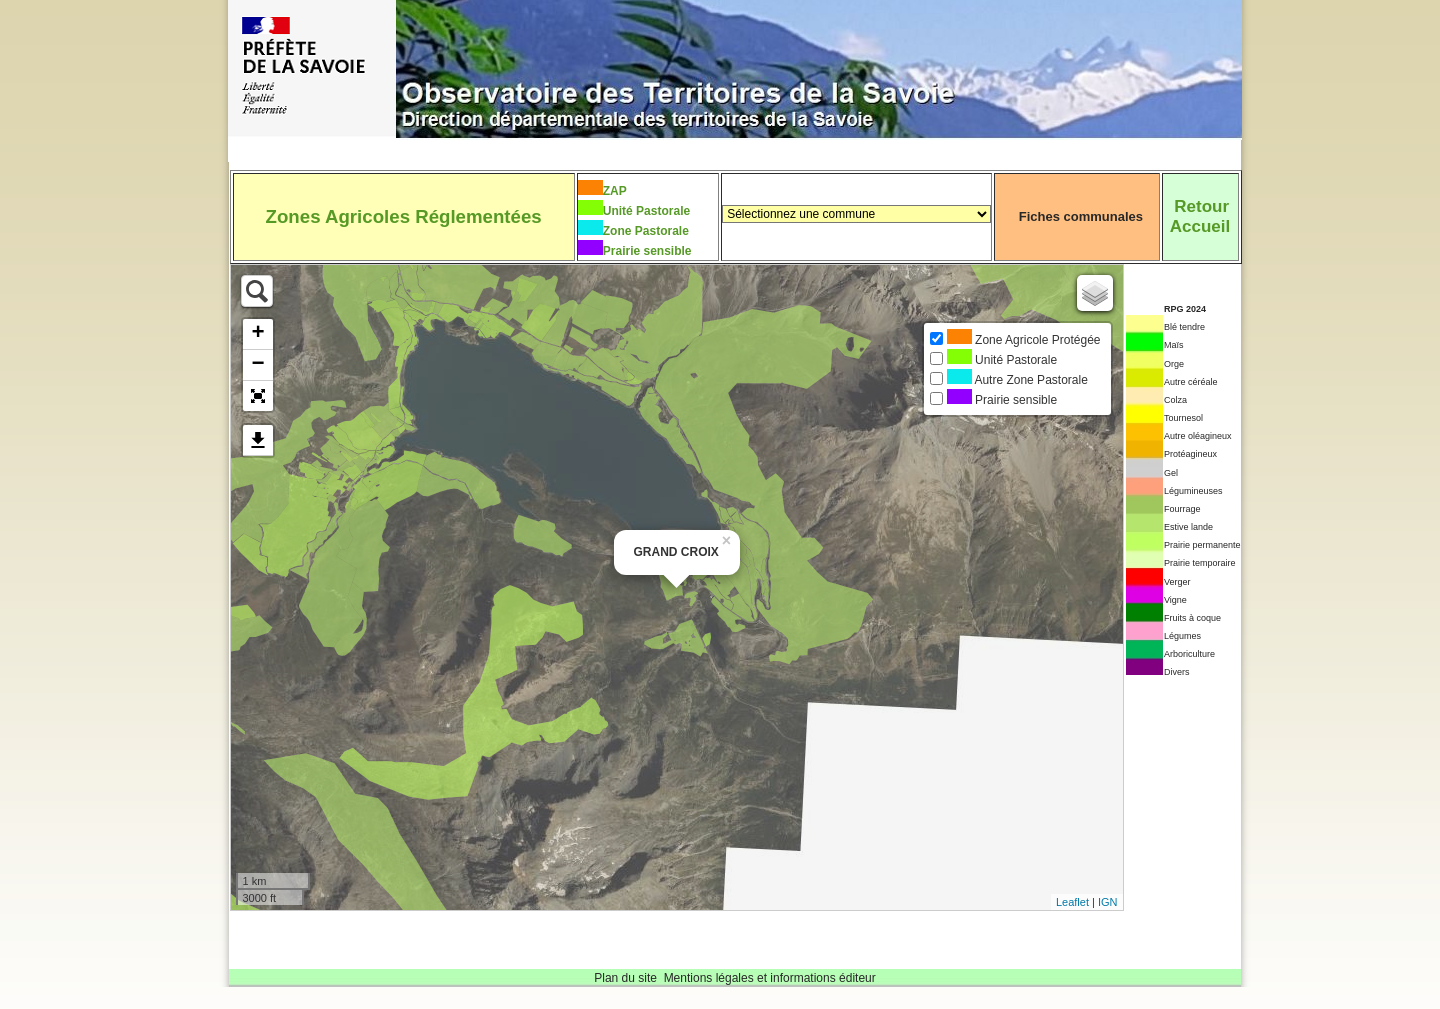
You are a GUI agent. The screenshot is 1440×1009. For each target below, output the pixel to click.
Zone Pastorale (646, 231)
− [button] (257, 365)
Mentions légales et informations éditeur (770, 978)
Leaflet (1072, 902)
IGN (1108, 902)
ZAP (615, 191)
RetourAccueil (1200, 216)
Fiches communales (1081, 216)
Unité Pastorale (646, 211)
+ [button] (257, 334)
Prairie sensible (647, 251)
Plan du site (625, 978)
